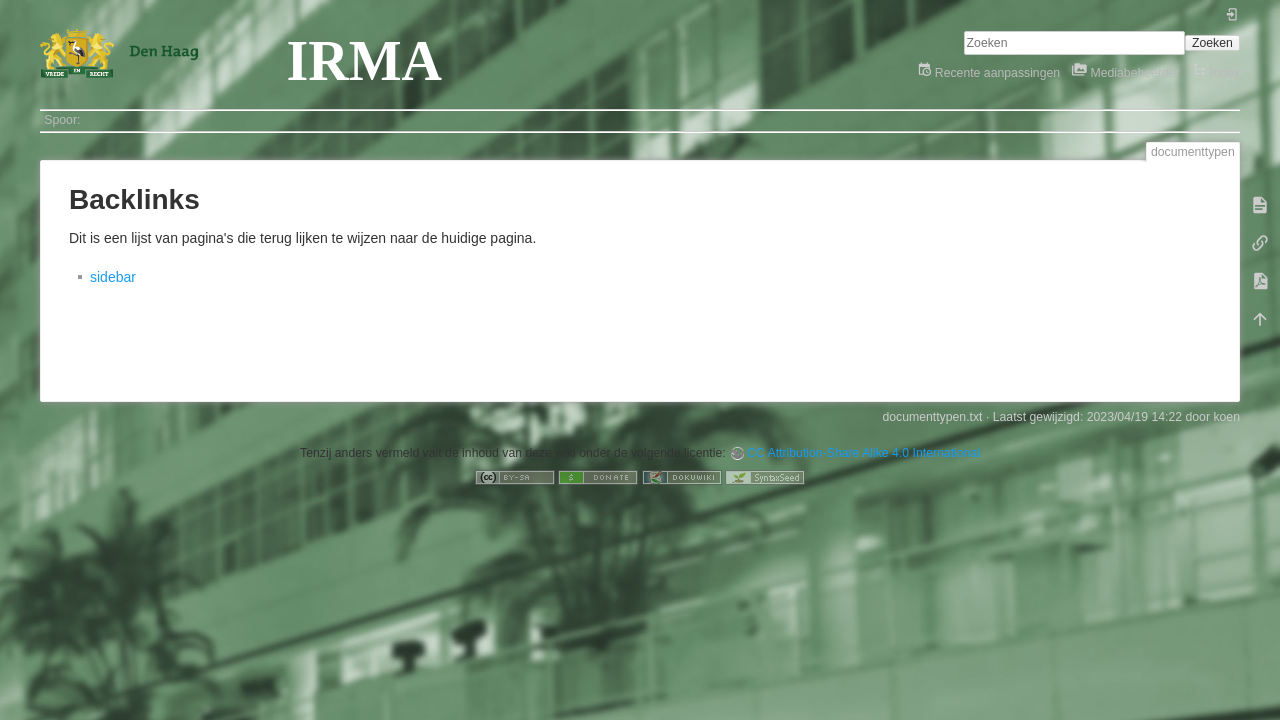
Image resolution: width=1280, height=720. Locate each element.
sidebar (113, 277)
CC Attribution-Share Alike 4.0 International (863, 453)
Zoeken (1212, 43)
